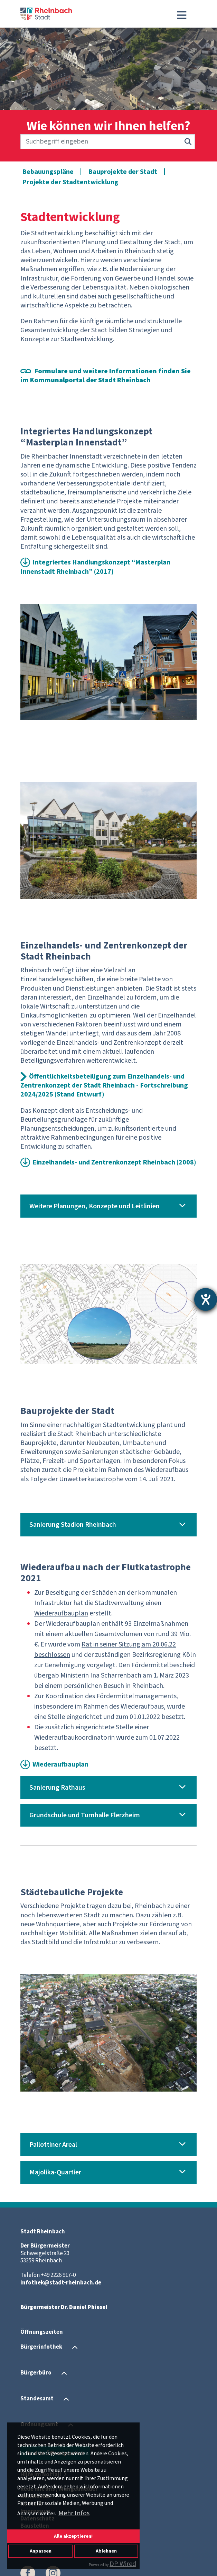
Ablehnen (106, 2551)
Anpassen (40, 2551)
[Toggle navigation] (181, 15)
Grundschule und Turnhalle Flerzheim (84, 1815)
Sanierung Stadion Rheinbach (72, 1525)
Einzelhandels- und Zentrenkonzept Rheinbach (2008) (114, 1162)
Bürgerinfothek (41, 2347)
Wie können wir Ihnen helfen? (108, 126)
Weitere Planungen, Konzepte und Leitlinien (94, 1206)
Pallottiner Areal (53, 2145)
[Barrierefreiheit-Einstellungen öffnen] (205, 1299)
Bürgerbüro (35, 2373)
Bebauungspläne (48, 171)
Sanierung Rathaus (57, 1787)
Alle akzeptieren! (73, 2536)
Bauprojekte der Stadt (122, 171)
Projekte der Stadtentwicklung (70, 182)
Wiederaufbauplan (60, 1764)
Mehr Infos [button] (73, 2513)
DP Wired (123, 2564)
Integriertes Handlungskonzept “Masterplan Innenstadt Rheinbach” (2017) (95, 567)
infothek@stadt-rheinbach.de (60, 2283)
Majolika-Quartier (55, 2172)
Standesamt (37, 2399)
